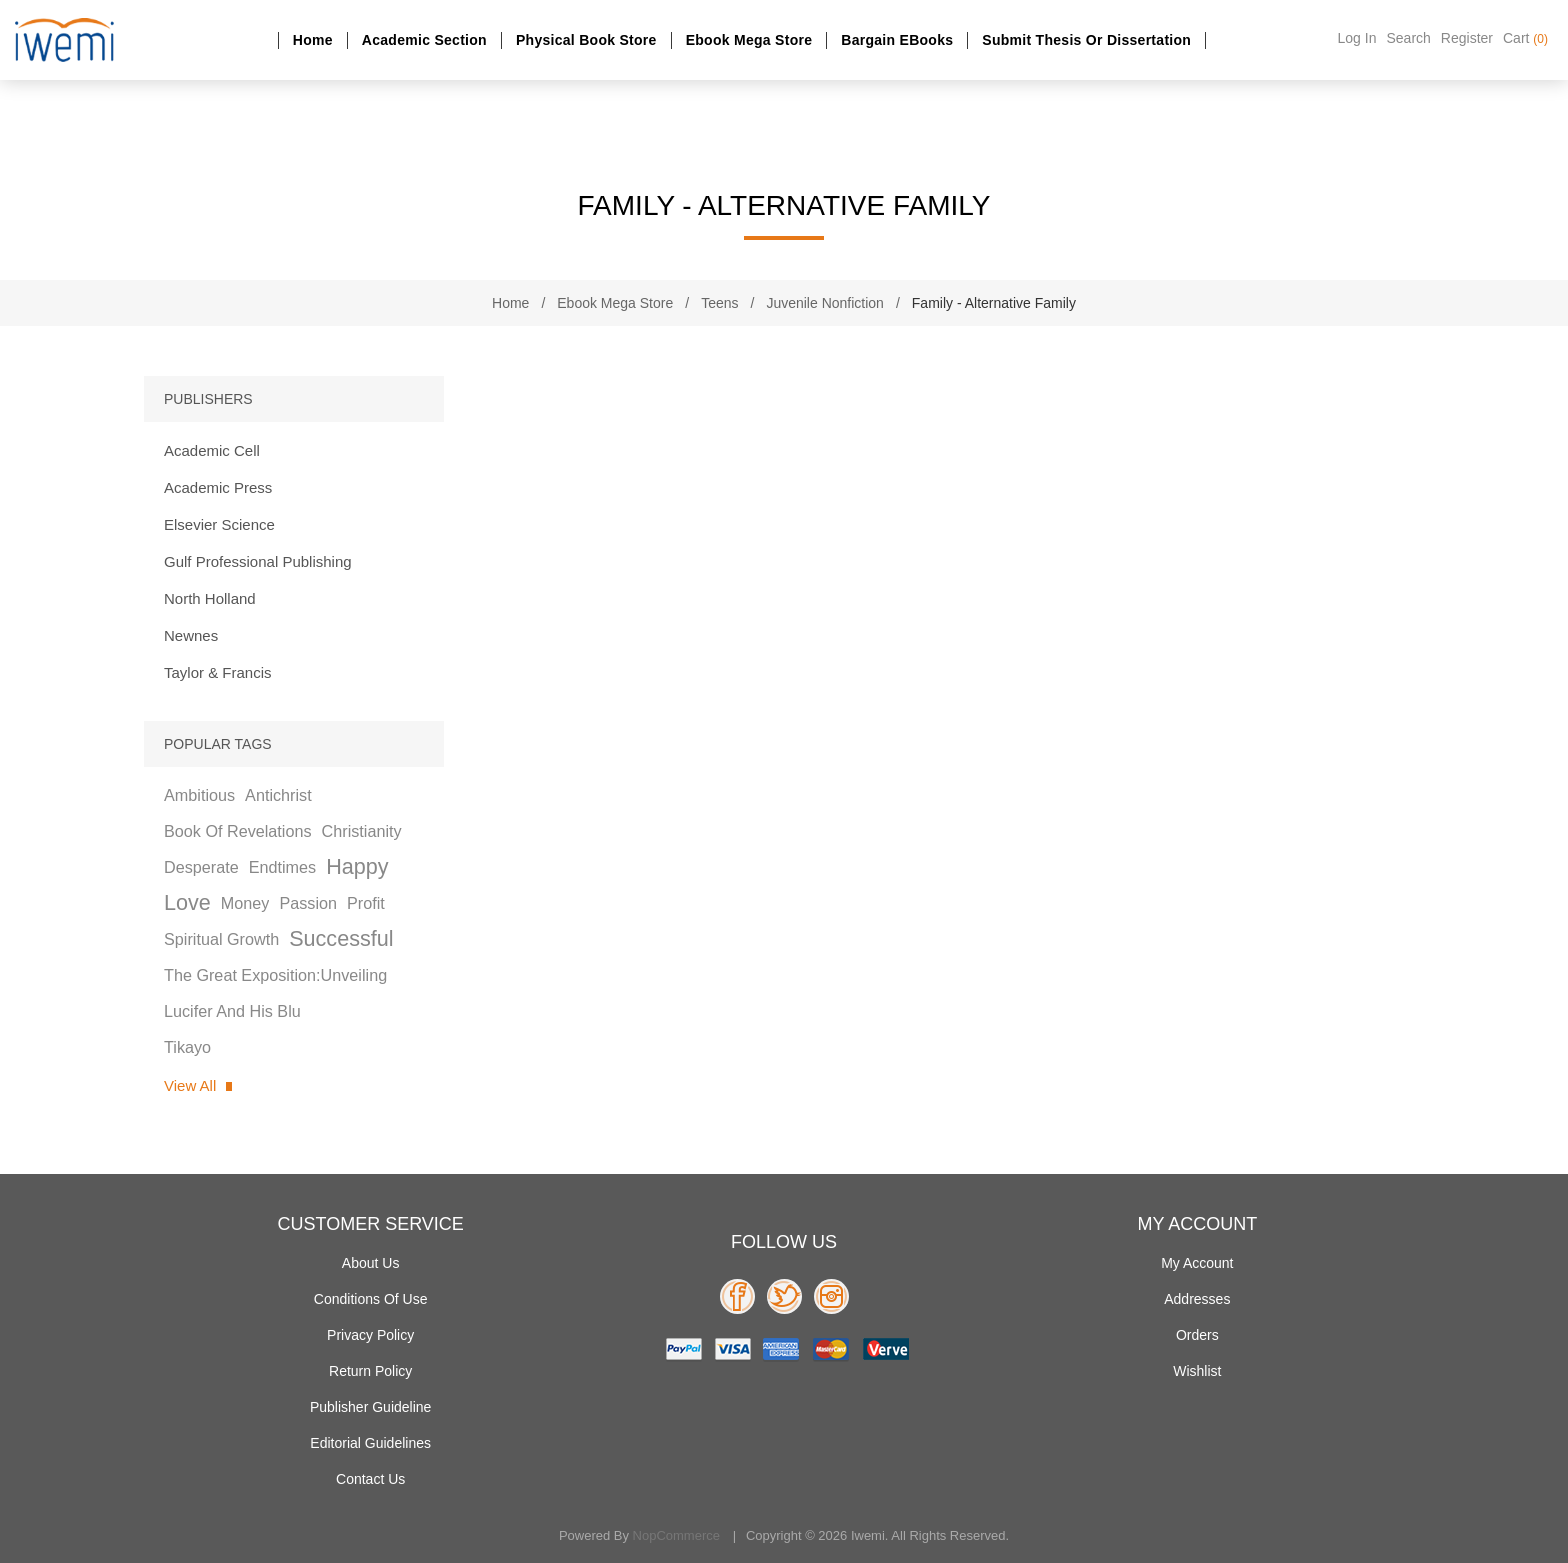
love (187, 902)
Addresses (1197, 1299)
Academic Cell (212, 450)
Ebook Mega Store (749, 40)
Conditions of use (371, 1299)
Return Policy (370, 1371)
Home (313, 40)
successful (341, 938)
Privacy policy (370, 1335)
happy (357, 866)
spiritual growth (221, 939)
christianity (362, 831)
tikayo (187, 1047)
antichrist (278, 795)
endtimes (282, 867)
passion (308, 903)
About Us (371, 1263)
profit (366, 903)
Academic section (424, 40)
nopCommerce (676, 1535)
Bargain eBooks (897, 40)
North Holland (210, 598)
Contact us (370, 1479)
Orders (1197, 1335)
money (245, 903)
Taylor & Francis (218, 672)
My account (1197, 1263)
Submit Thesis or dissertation (1086, 40)
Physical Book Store (586, 40)
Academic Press (218, 487)
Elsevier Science (219, 524)
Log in (1357, 38)
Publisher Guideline (370, 1407)
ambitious (199, 795)
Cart (1525, 38)
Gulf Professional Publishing (258, 561)
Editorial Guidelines (370, 1443)
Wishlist (1197, 1371)
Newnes (191, 635)
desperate (201, 867)
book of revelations (238, 831)
